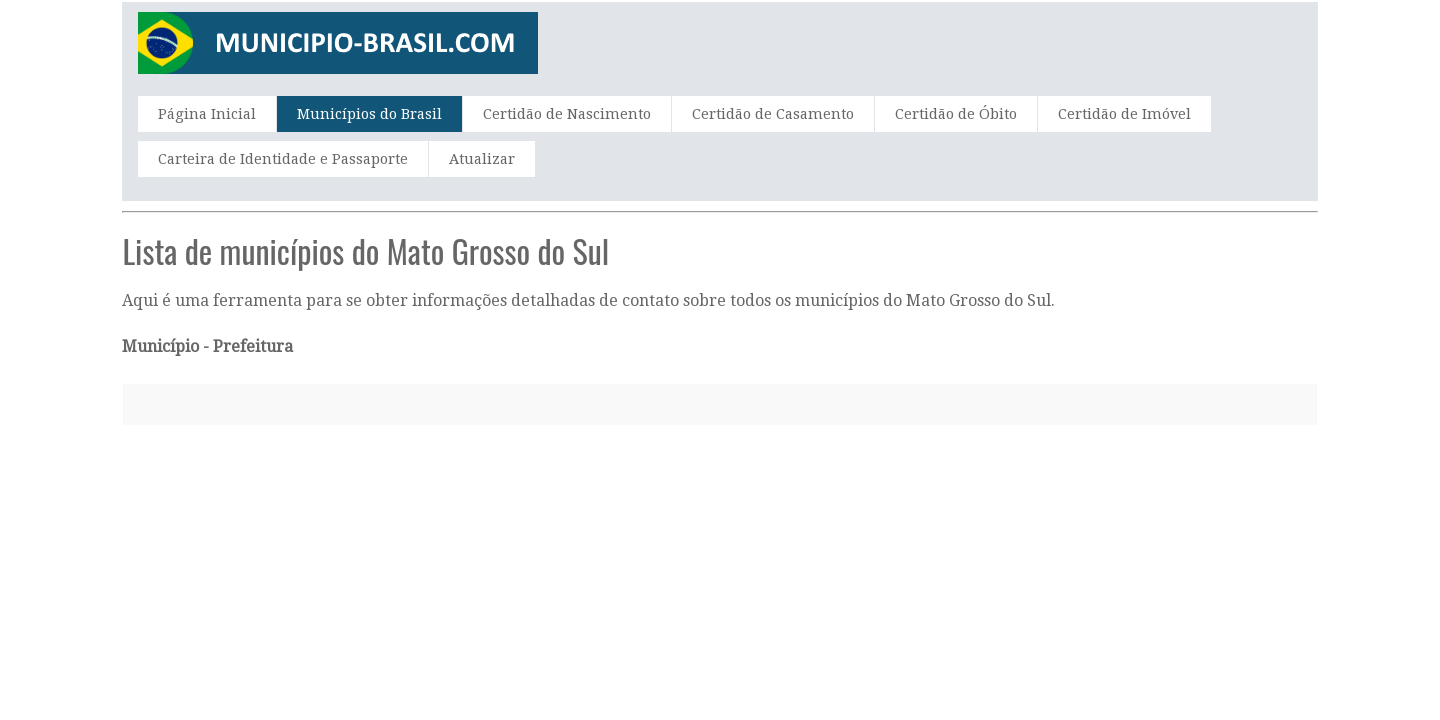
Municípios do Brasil (369, 114)
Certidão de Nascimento (567, 114)
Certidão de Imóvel (1124, 114)
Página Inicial (207, 114)
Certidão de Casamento (773, 114)
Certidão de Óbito (956, 114)
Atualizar (482, 159)
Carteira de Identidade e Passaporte (283, 159)
